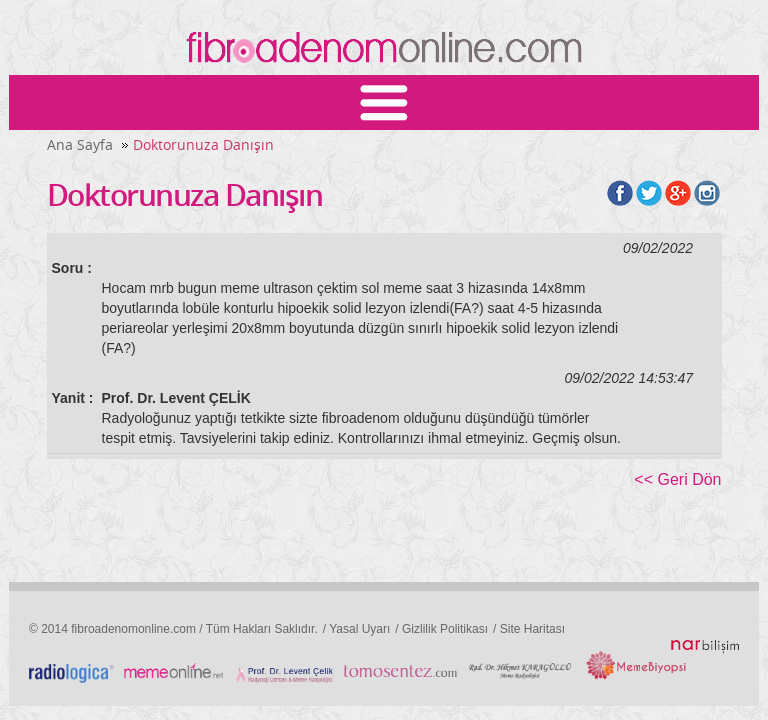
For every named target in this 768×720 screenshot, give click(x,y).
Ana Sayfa (80, 144)
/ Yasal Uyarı (357, 629)
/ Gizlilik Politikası (441, 629)
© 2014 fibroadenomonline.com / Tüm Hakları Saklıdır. (173, 629)
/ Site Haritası (529, 629)
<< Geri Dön (677, 479)
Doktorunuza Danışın (203, 144)
